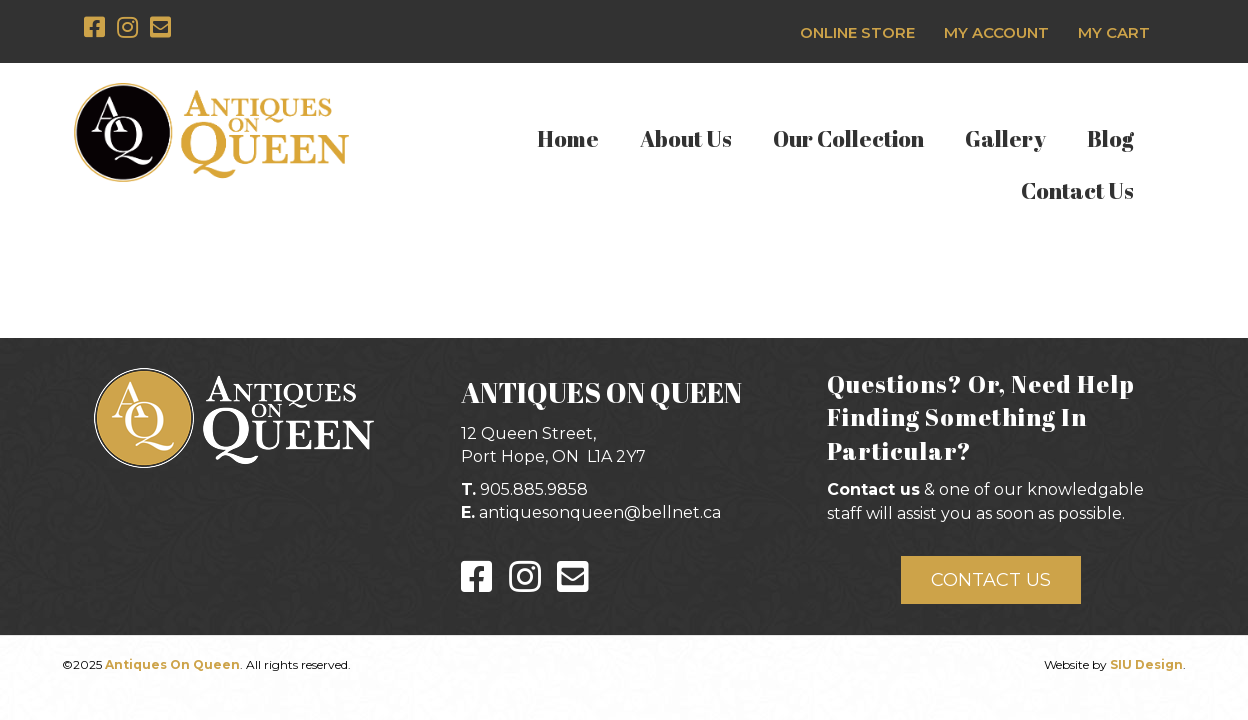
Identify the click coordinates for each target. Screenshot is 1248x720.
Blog (1110, 138)
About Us (686, 138)
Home (568, 138)
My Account (996, 32)
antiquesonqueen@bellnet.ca (600, 512)
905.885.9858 (534, 489)
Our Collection (848, 138)
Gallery (1005, 138)
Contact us (873, 489)
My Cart (1114, 32)
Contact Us (1077, 190)
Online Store (857, 32)
